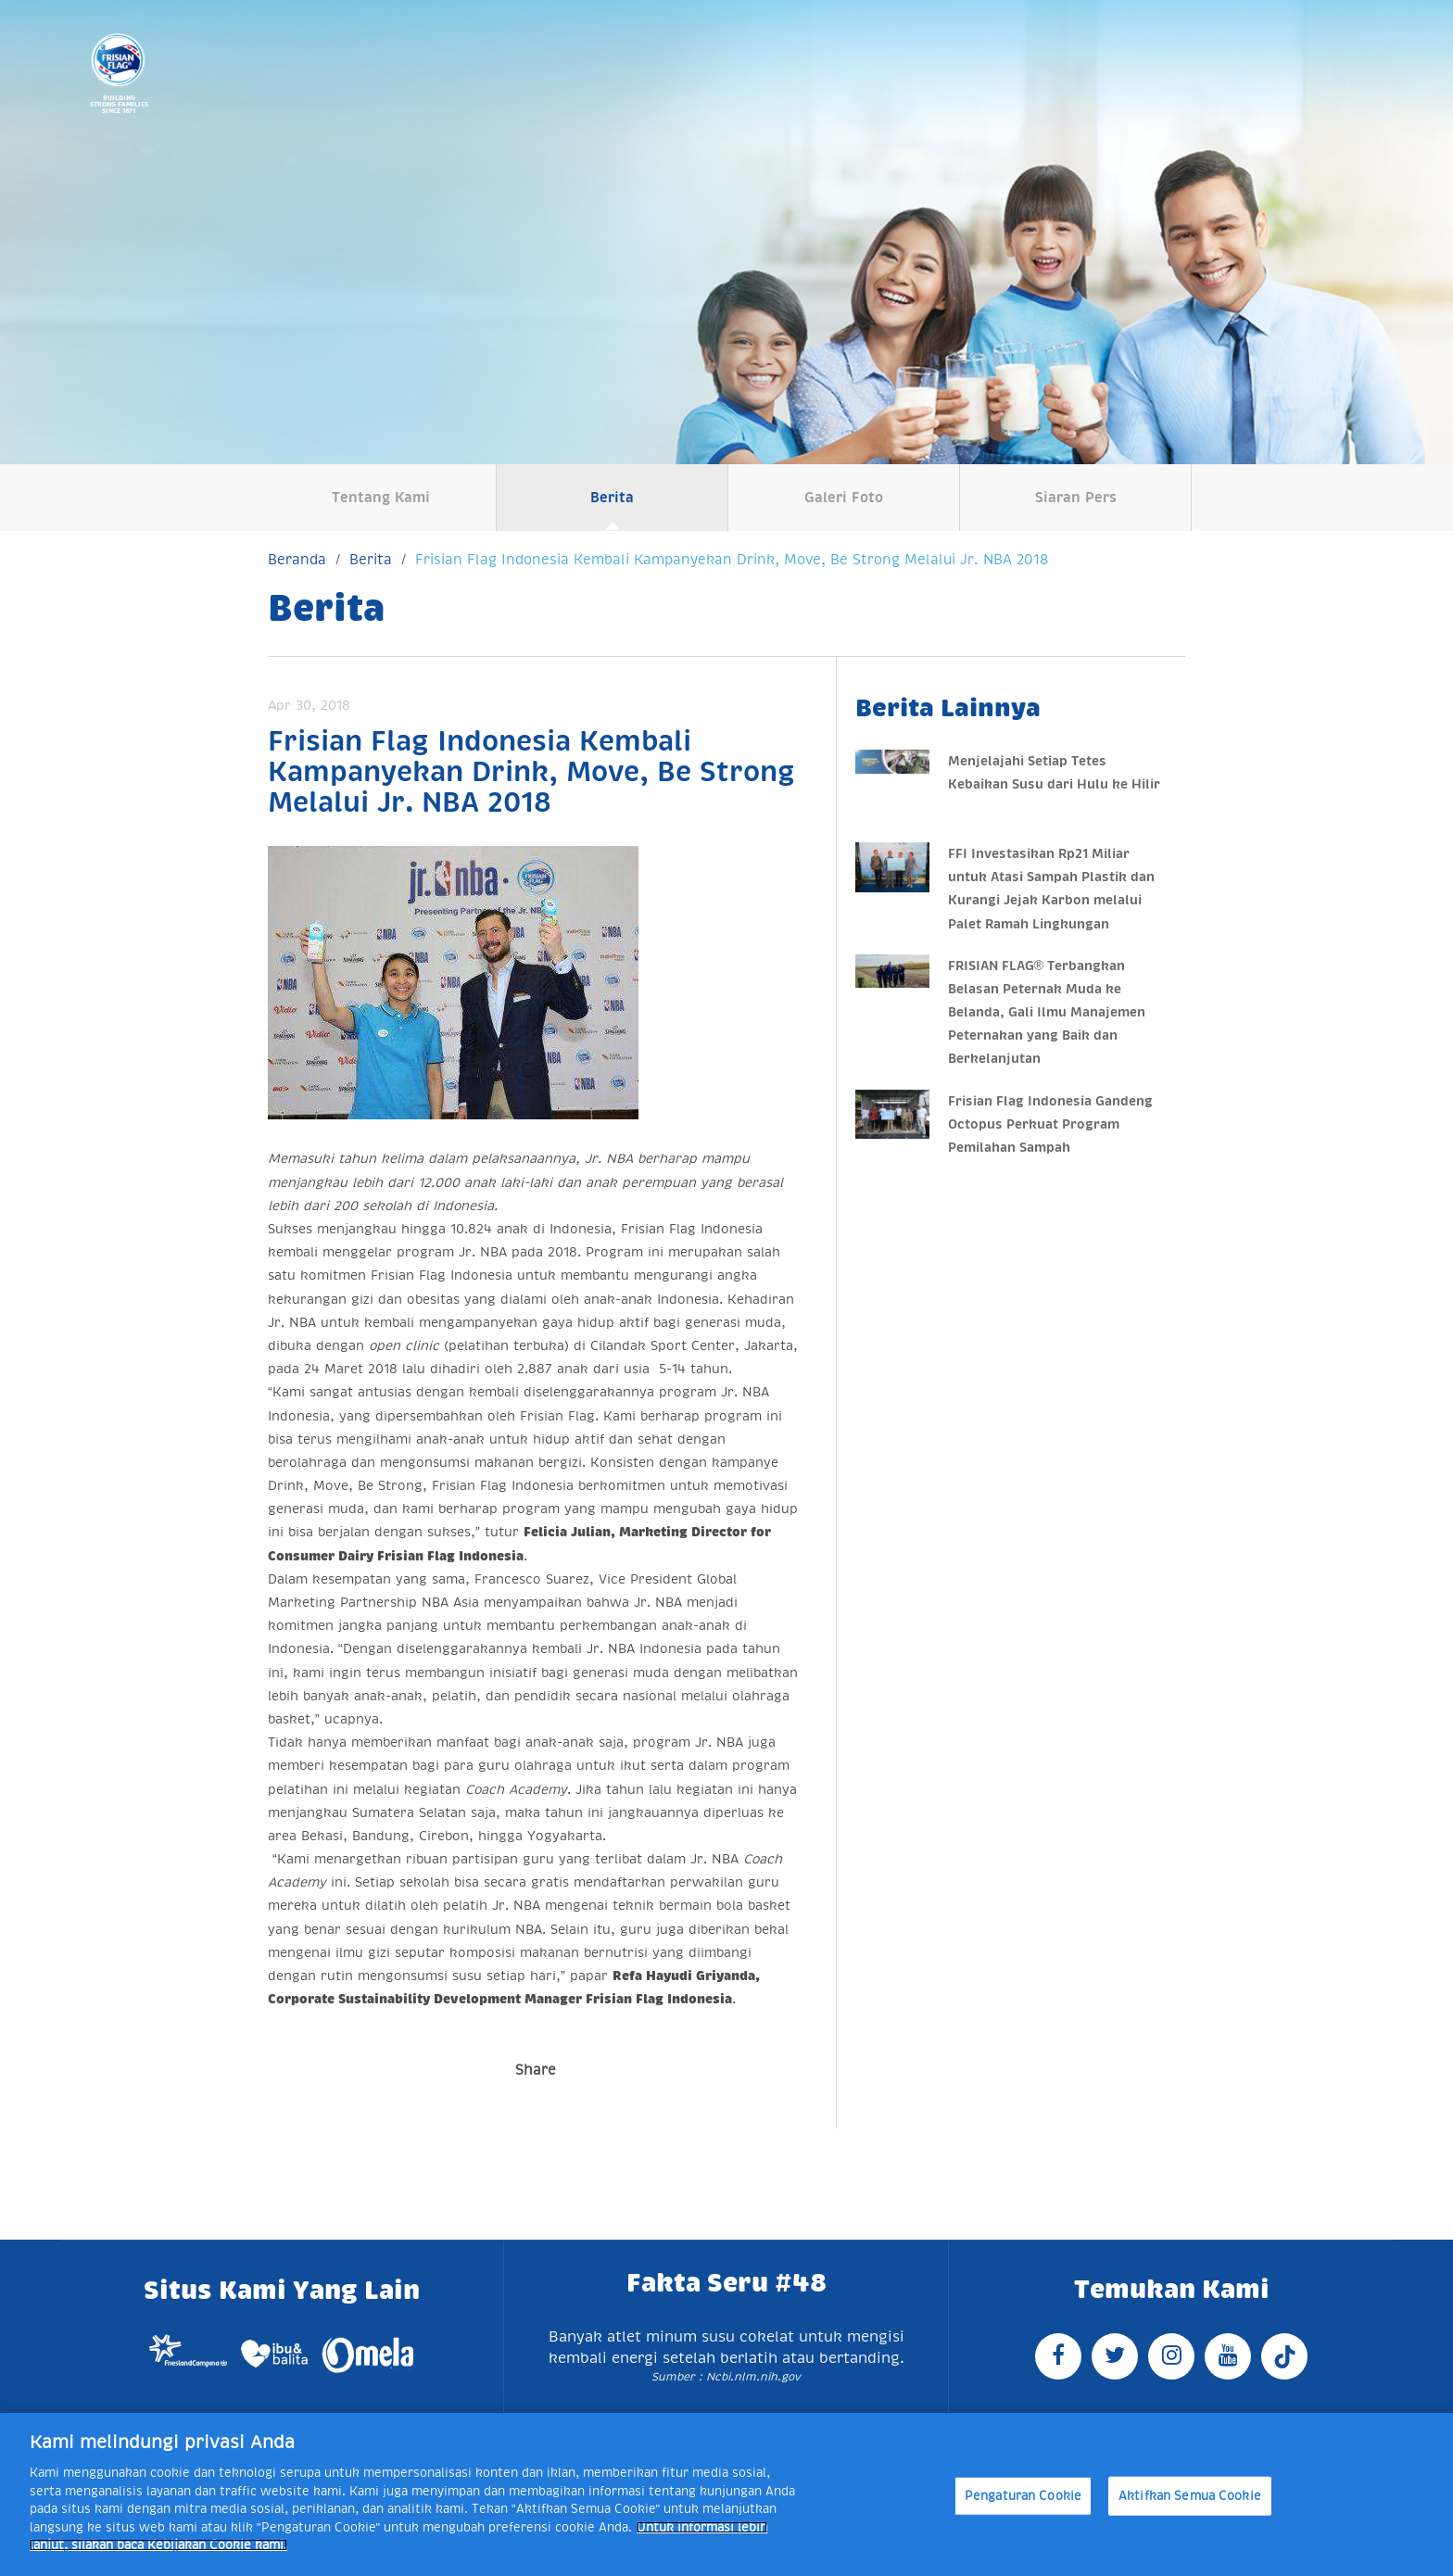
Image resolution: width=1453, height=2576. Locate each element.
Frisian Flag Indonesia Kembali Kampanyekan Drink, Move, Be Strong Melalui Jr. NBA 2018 (731, 559)
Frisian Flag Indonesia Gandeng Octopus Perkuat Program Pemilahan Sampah (1050, 1124)
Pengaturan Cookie (1023, 2496)
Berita (612, 497)
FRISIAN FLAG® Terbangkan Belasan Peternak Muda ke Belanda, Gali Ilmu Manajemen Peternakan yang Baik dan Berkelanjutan (1046, 1012)
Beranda (297, 559)
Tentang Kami (381, 497)
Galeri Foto (843, 497)
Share (535, 2070)
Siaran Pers (1076, 497)
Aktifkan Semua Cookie (1189, 2496)
